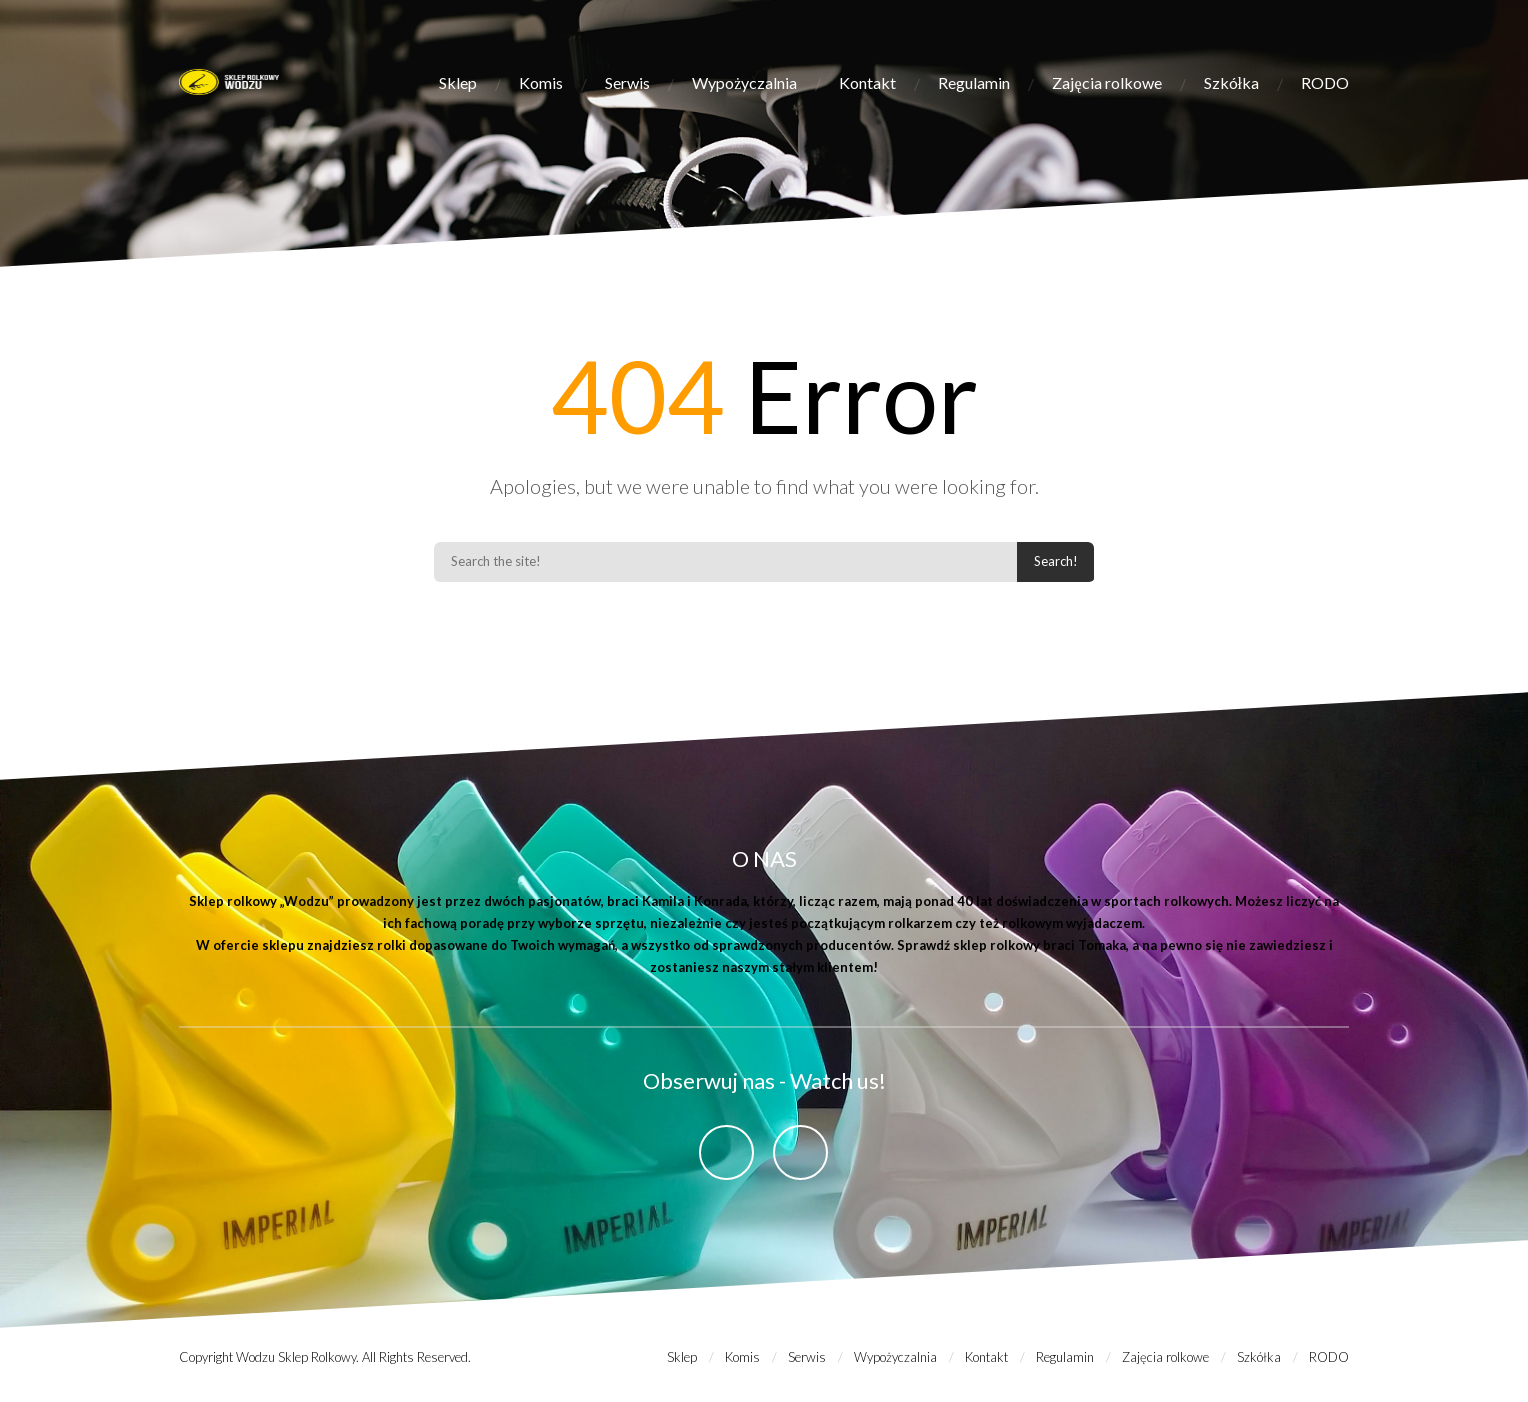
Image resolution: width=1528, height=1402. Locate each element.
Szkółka (1231, 82)
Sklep (458, 82)
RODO (1325, 82)
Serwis (627, 82)
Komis (541, 82)
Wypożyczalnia (744, 82)
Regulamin (974, 82)
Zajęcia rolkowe (1106, 82)
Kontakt (867, 82)
